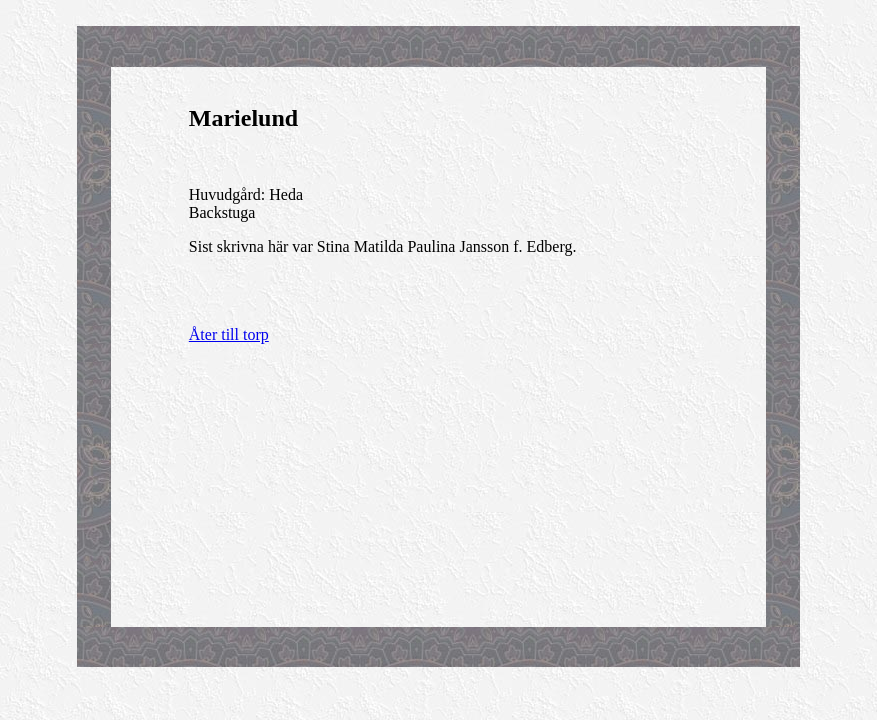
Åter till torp (229, 334)
